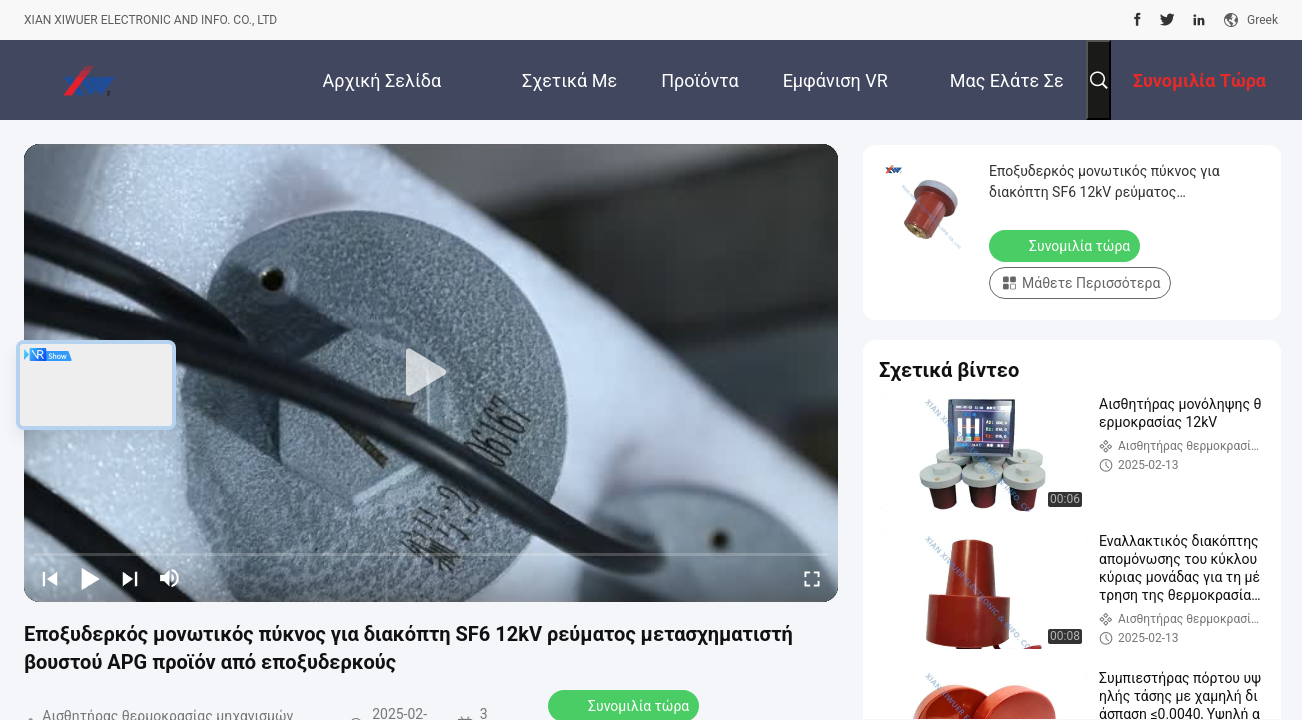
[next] (130, 578)
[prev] (50, 578)
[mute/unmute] (170, 578)
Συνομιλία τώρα (1066, 245)
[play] (431, 373)
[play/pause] (90, 578)
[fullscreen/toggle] (812, 578)
